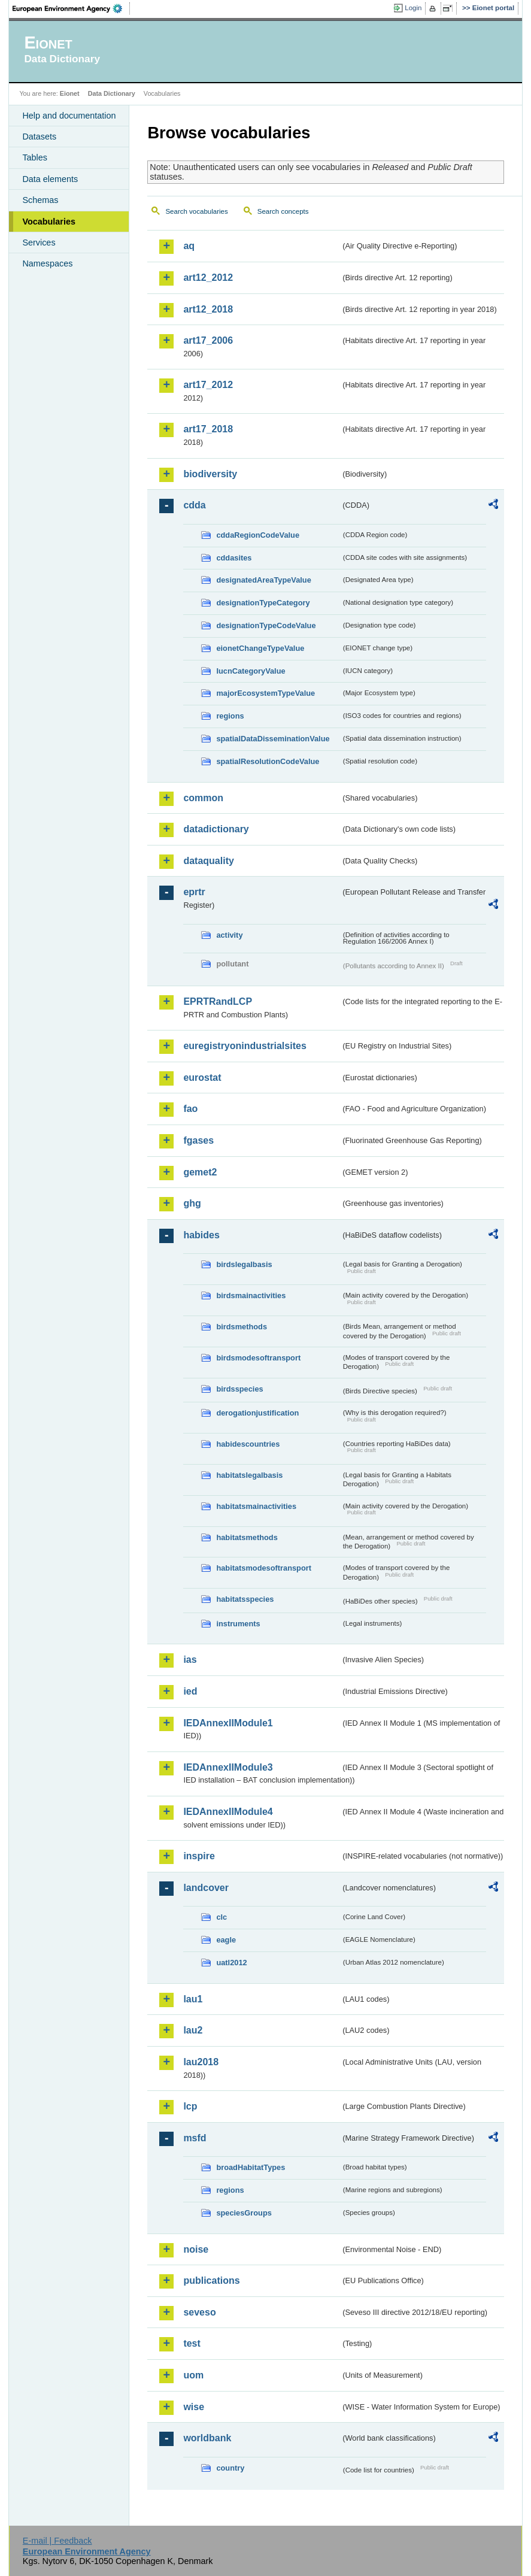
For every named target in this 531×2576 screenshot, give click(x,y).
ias (189, 1659)
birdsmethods (241, 1326)
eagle (226, 1939)
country (230, 2467)
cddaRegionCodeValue (257, 535)
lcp (190, 2106)
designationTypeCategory (263, 602)
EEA (71, 8)
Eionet (70, 93)
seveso (199, 2312)
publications (211, 2280)
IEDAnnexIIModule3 (227, 1767)
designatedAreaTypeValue (263, 579)
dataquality (208, 861)
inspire (198, 1856)
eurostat (202, 1077)
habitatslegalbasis (249, 1475)
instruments (238, 1623)
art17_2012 (208, 385)
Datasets (39, 136)
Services (38, 242)
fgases (198, 1140)
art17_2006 (208, 340)
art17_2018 (208, 429)
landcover (206, 1888)
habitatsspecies (245, 1599)
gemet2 (200, 1172)
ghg (192, 1203)
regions (230, 715)
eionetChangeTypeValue (260, 648)
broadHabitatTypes (250, 2167)
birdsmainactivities (251, 1295)
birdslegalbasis (244, 1264)
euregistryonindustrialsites (244, 1046)
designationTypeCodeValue (265, 625)
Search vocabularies (196, 211)
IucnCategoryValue (250, 670)
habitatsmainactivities (256, 1506)
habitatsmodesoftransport (263, 1567)
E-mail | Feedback (57, 2540)
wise (193, 2407)
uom (193, 2375)
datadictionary (215, 829)
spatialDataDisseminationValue (272, 738)
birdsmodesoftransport (258, 1357)
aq (189, 246)
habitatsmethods (246, 1537)
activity (229, 935)
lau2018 (201, 2062)
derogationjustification (257, 1412)
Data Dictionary (111, 93)
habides (201, 1235)
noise (195, 2249)
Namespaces (47, 263)
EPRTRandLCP (217, 1001)
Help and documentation (69, 115)
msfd (194, 2138)
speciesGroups (243, 2212)
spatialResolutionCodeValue (267, 761)
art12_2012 (208, 277)
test (191, 2343)
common (203, 798)
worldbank (207, 2438)
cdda (194, 505)
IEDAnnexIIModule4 (227, 1812)
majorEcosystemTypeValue (265, 693)
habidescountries (248, 1443)
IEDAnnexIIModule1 (227, 1723)
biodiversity (210, 474)
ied (190, 1691)
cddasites (233, 557)
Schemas (40, 200)
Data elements (50, 179)
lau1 (192, 1999)
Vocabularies (48, 221)
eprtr (194, 892)
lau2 (192, 2030)
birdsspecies (239, 1388)
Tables (34, 157)
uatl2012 (231, 1962)
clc (221, 1917)
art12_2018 (208, 309)
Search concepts (283, 211)
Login (413, 7)
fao (190, 1109)
